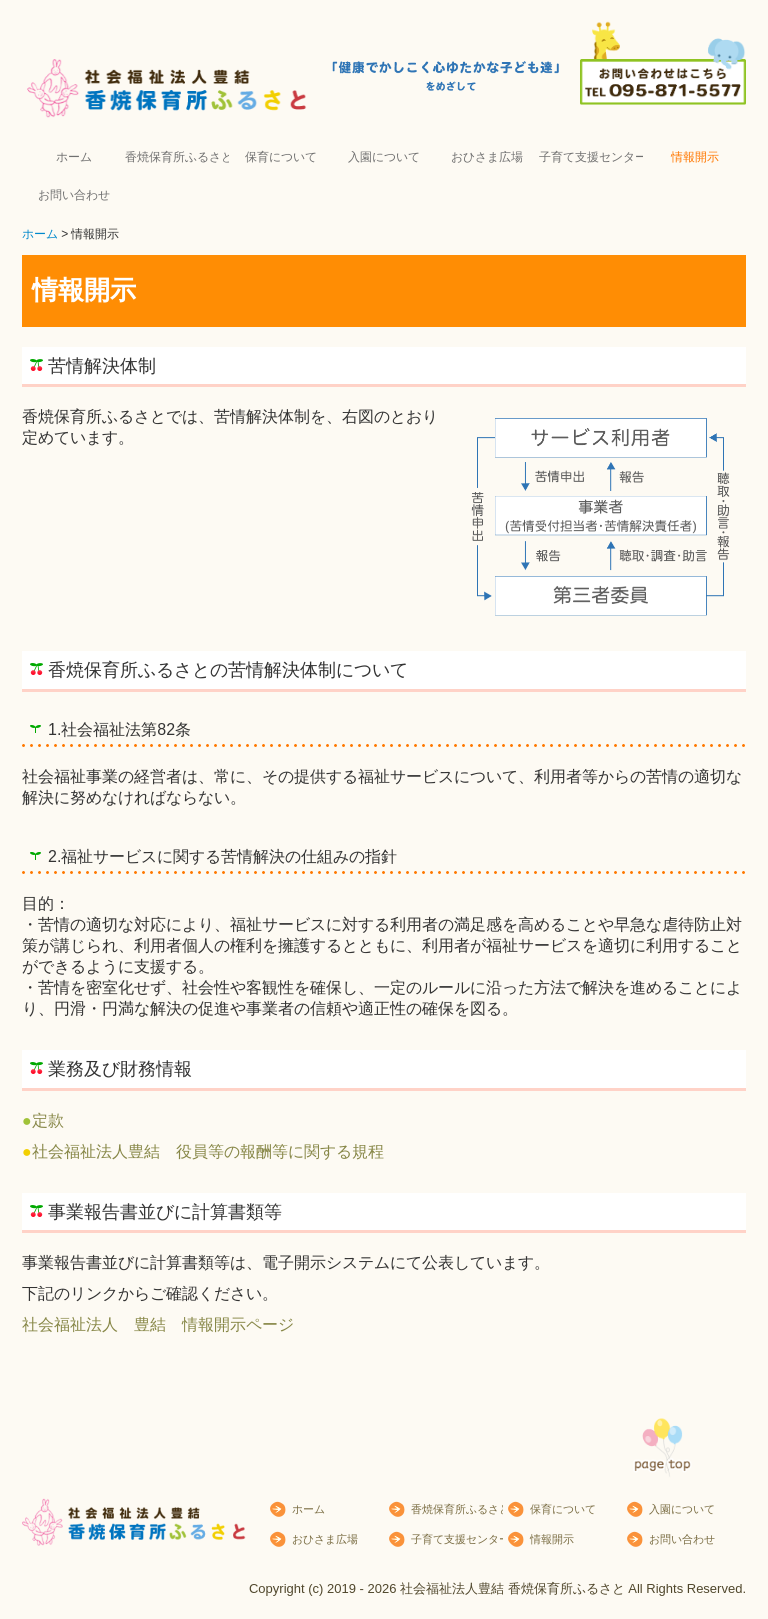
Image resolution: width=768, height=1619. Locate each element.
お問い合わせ (74, 195)
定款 (48, 1120)
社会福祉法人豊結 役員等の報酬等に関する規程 (208, 1151)
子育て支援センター (590, 157)
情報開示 (695, 157)
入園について (384, 157)
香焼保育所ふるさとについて (176, 157)
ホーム (74, 157)
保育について (281, 157)
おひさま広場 (487, 157)
